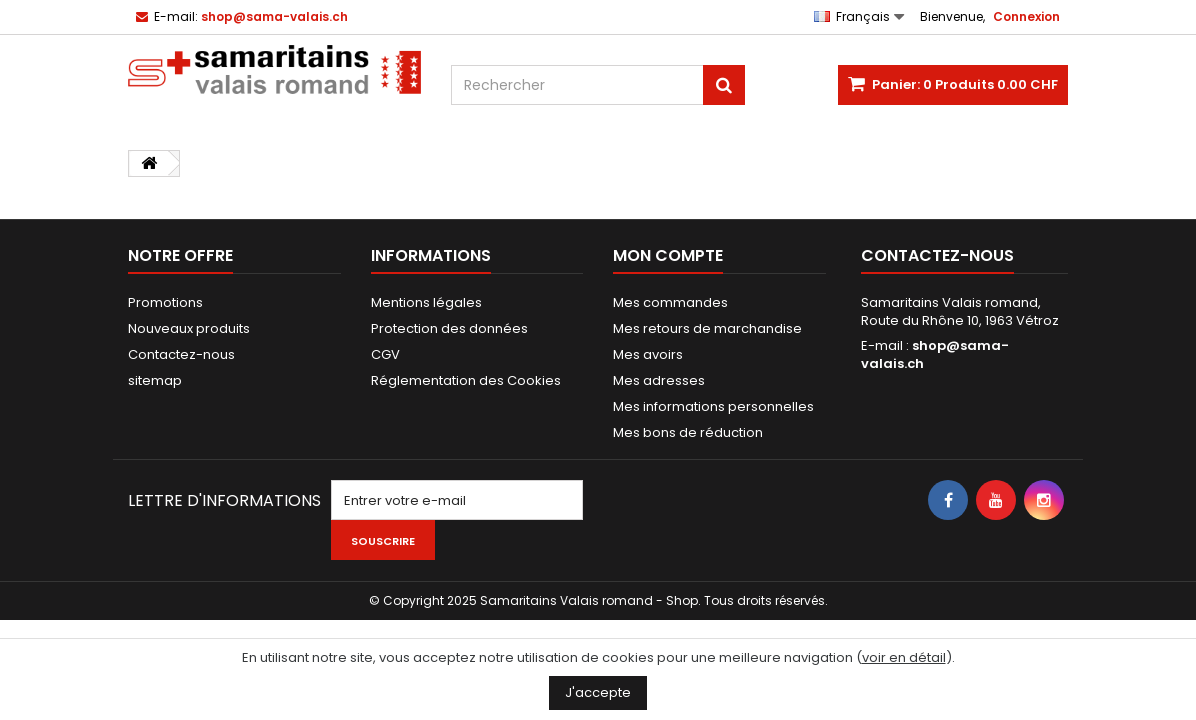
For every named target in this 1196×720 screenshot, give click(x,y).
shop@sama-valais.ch (935, 354)
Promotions (165, 302)
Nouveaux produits (189, 328)
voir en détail (904, 657)
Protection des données (449, 328)
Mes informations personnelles (713, 406)
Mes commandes (670, 302)
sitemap (155, 380)
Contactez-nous (181, 354)
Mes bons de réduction (688, 432)
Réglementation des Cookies (466, 380)
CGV (385, 354)
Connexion (1026, 16)
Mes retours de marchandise (707, 328)
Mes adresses (659, 380)
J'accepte (598, 692)
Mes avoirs (648, 354)
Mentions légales (426, 302)
